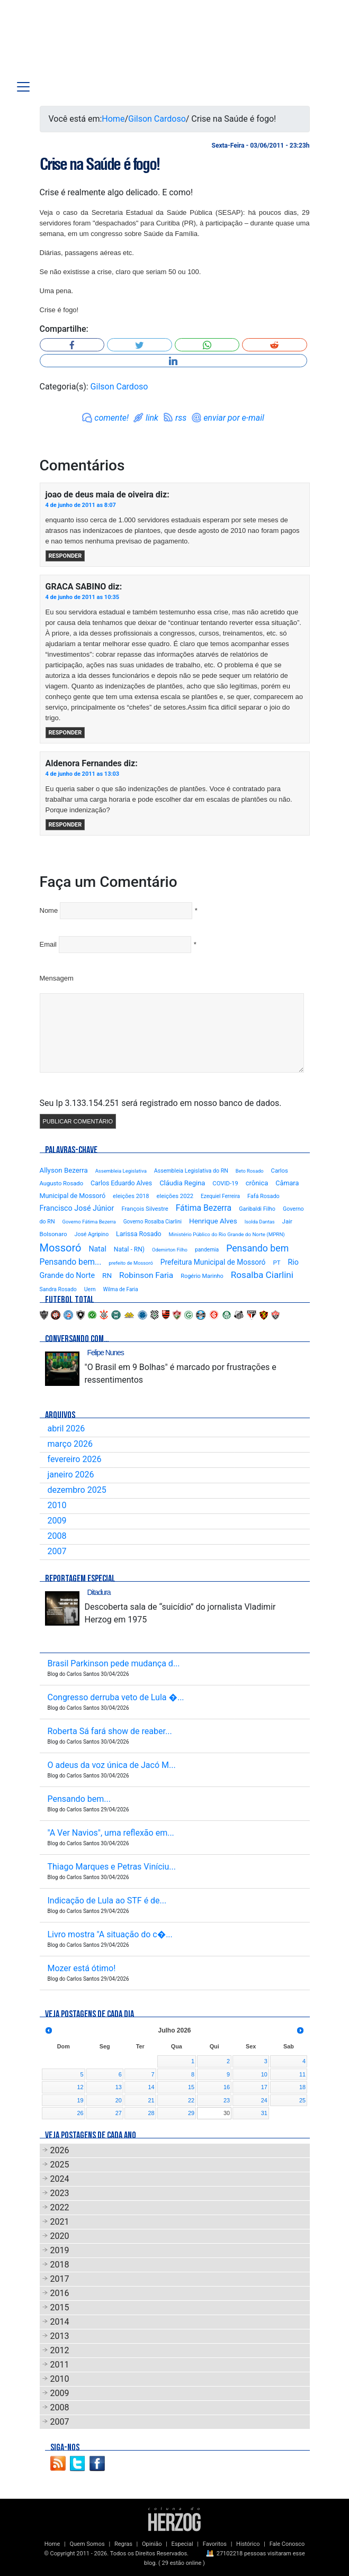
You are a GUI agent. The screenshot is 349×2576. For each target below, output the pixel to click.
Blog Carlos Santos (52, 43)
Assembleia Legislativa (121, 1171)
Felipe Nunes (105, 1352)
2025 (59, 2165)
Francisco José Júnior (77, 1208)
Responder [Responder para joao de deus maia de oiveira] (65, 555)
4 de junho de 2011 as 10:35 (83, 597)
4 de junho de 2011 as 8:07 (81, 505)
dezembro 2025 (77, 1490)
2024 (59, 2179)
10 (264, 2074)
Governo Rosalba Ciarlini (152, 1221)
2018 (59, 2265)
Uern (90, 1289)
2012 (59, 2350)
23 (226, 2100)
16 (226, 2087)
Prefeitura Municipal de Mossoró (213, 1262)
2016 (59, 2293)
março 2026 (70, 1444)
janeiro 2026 (71, 1475)
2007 (57, 1551)
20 (118, 2100)
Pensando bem (257, 1248)
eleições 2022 (175, 1196)
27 (118, 2113)
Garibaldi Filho (257, 1208)
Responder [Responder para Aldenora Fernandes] (65, 824)
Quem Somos (86, 2544)
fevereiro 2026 (75, 1459)
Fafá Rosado (263, 1196)
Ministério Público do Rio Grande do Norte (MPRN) (227, 1234)
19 (80, 2100)
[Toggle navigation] (23, 86)
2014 (59, 2322)
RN (107, 1275)
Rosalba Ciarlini (262, 1274)
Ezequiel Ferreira (220, 1196)
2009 (57, 1521)
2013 (59, 2336)
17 (264, 2087)
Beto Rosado (250, 1171)
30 (226, 2113)
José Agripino (92, 1234)
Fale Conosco (287, 2544)
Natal (97, 1249)
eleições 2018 (131, 1196)
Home (113, 119)
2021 (59, 2222)
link (152, 418)
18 (302, 2087)
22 (191, 2100)
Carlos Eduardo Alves (121, 1183)
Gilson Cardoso (157, 119)
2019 (59, 2250)
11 (302, 2074)
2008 (57, 1536)
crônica (257, 1183)
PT (276, 1262)
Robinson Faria (146, 1275)
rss (180, 418)
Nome (49, 910)
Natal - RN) (129, 1249)
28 (151, 2113)
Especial (182, 2544)
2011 (59, 2365)
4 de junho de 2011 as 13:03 (83, 773)
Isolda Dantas (260, 1221)
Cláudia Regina (182, 1183)
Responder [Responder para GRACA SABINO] (65, 732)
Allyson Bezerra (64, 1170)
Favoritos (215, 2544)
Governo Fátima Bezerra (89, 1221)
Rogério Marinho (202, 1276)
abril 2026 (66, 1428)
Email (48, 944)
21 (151, 2100)
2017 (59, 2279)
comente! (111, 418)
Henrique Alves (213, 1221)
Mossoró (61, 1247)
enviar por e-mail (233, 418)
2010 (57, 1505)
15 (191, 2087)
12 (80, 2087)
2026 (59, 2150)
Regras (123, 2544)
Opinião (152, 2544)
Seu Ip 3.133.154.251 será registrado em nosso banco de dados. (161, 1103)
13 (118, 2087)
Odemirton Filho (169, 1250)
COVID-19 (225, 1183)
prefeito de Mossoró (131, 1263)
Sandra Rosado (58, 1289)
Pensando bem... (71, 1262)
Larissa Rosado (138, 1234)
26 (80, 2113)
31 (264, 2113)
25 (302, 2100)
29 (191, 2113)
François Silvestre (144, 1208)
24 (264, 2100)
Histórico (247, 2544)
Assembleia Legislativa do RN (191, 1170)
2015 (59, 2307)
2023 (59, 2193)
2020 (59, 2236)
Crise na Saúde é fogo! (100, 164)
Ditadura (99, 1592)
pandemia (207, 1249)
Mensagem (57, 978)
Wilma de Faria (120, 1289)
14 (151, 2087)
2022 (59, 2207)
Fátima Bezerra (204, 1208)
